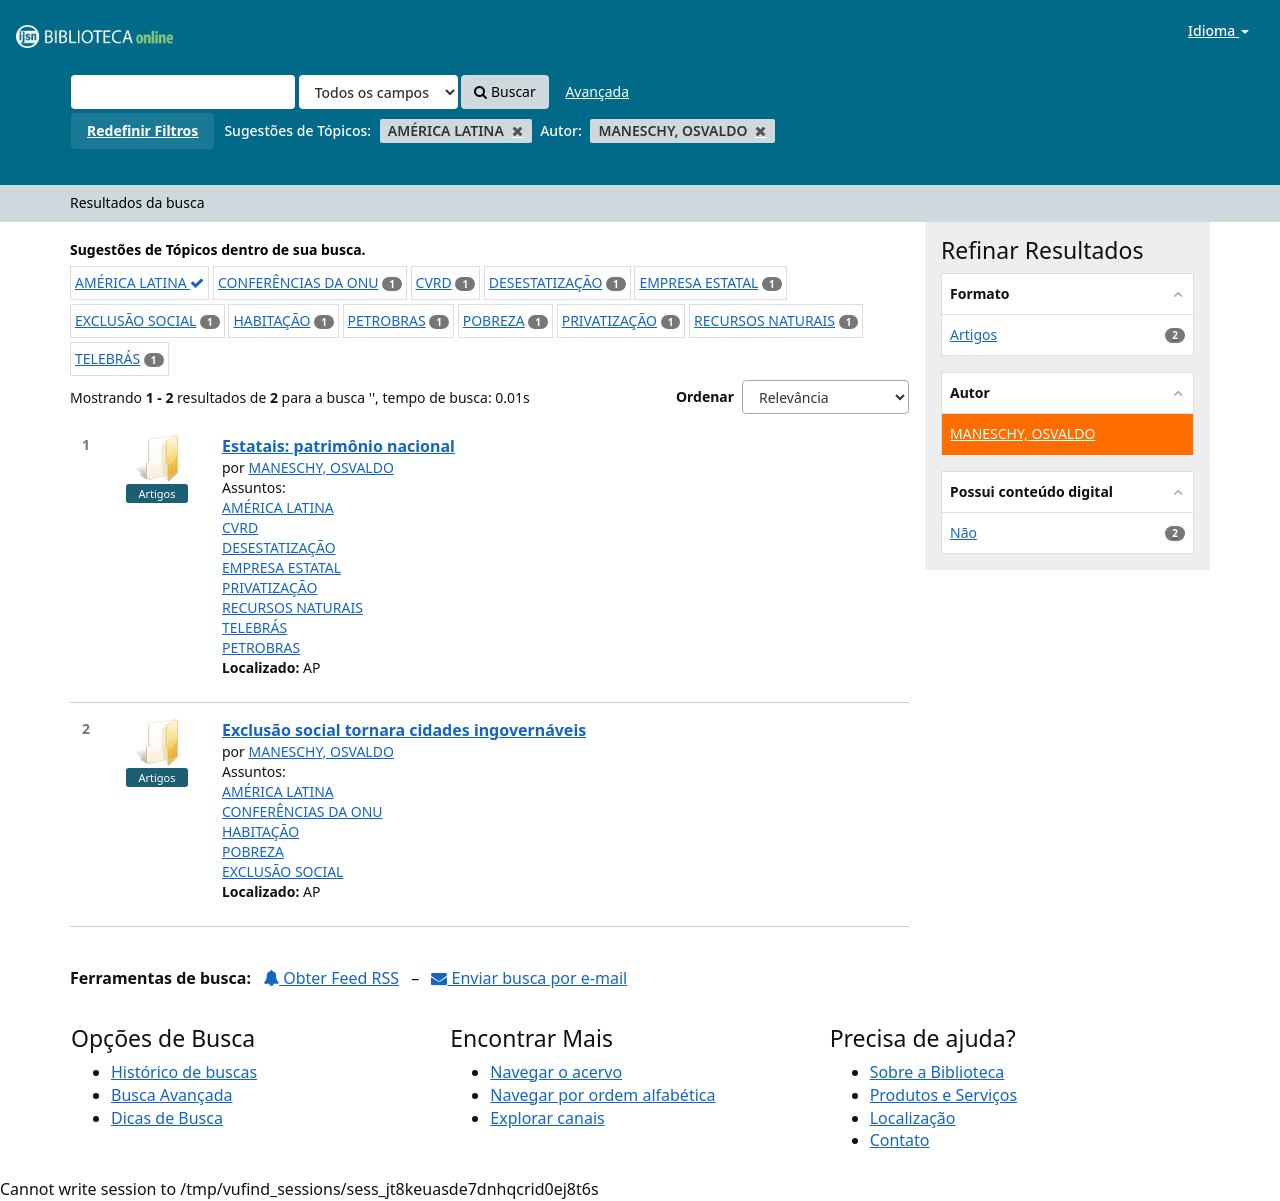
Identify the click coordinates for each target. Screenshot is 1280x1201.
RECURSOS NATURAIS (764, 320)
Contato (900, 1140)
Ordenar (705, 396)
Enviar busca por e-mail (529, 978)
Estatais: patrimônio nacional (338, 446)
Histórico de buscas (184, 1072)
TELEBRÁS (107, 358)
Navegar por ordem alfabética (602, 1095)
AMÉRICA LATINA (139, 282)
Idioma (1218, 30)
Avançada (597, 91)
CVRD (434, 282)
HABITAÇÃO (271, 320)
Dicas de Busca (167, 1118)
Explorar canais (547, 1118)
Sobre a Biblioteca (937, 1072)
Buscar (504, 91)
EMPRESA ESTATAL (698, 282)
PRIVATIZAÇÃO (609, 320)
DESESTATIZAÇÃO (546, 282)
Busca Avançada (171, 1095)
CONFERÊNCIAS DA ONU (298, 282)
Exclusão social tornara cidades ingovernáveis (404, 730)
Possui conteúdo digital (1031, 491)
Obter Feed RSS (331, 978)
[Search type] (378, 92)
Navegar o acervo (556, 1072)
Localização (913, 1118)
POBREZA (494, 320)
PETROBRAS (387, 320)
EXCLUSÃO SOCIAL (135, 320)
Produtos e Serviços (944, 1095)
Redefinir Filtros (142, 130)
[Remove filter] (517, 130)
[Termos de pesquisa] (183, 92)
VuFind (64, 30)
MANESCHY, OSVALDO (321, 467)
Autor (970, 392)
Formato (980, 293)
